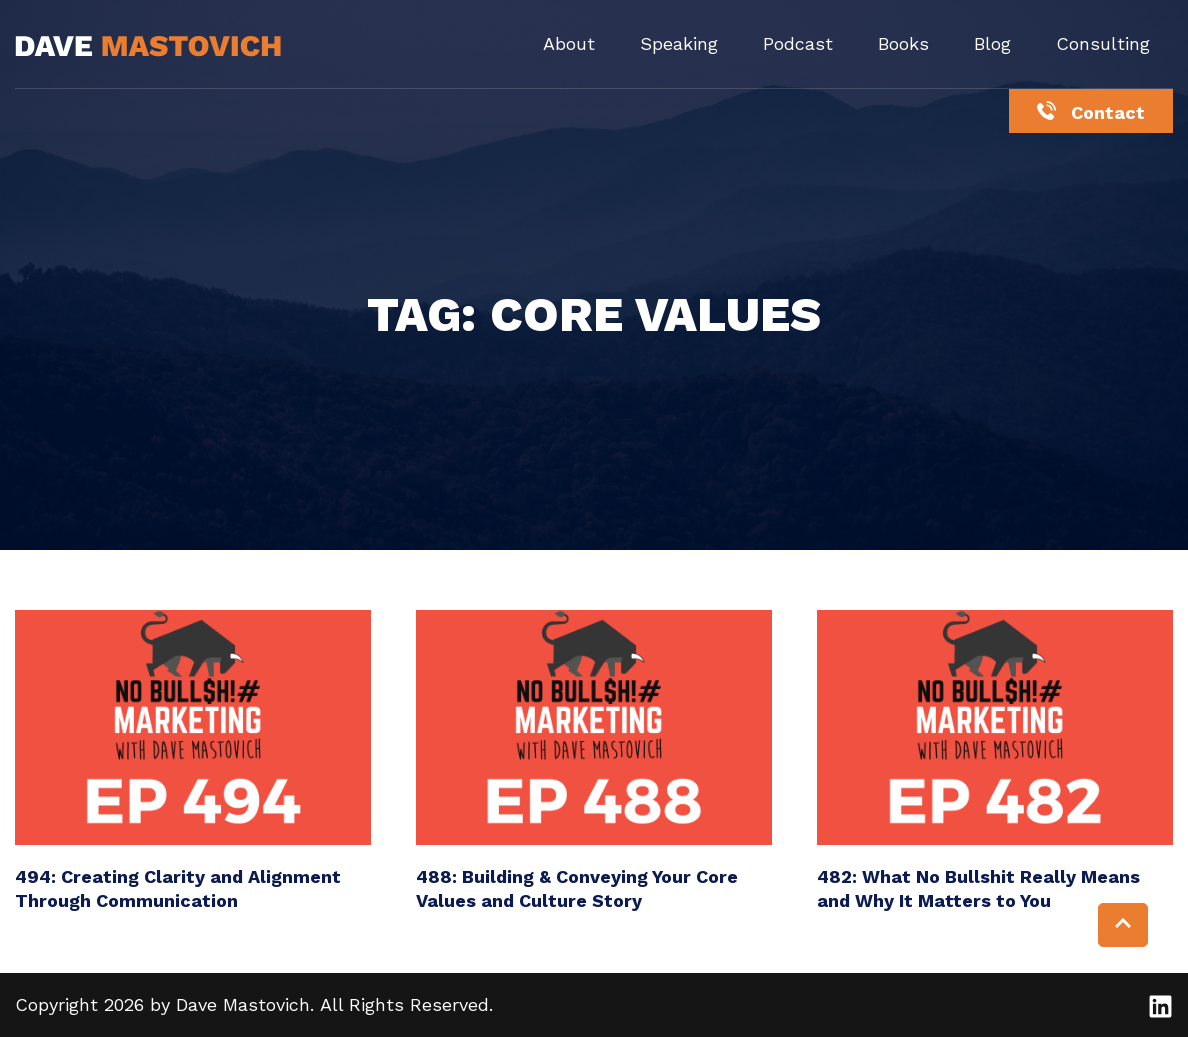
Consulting (1103, 43)
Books (903, 43)
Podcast (798, 43)
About (569, 43)
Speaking (679, 43)
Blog (992, 43)
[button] (1123, 925)
